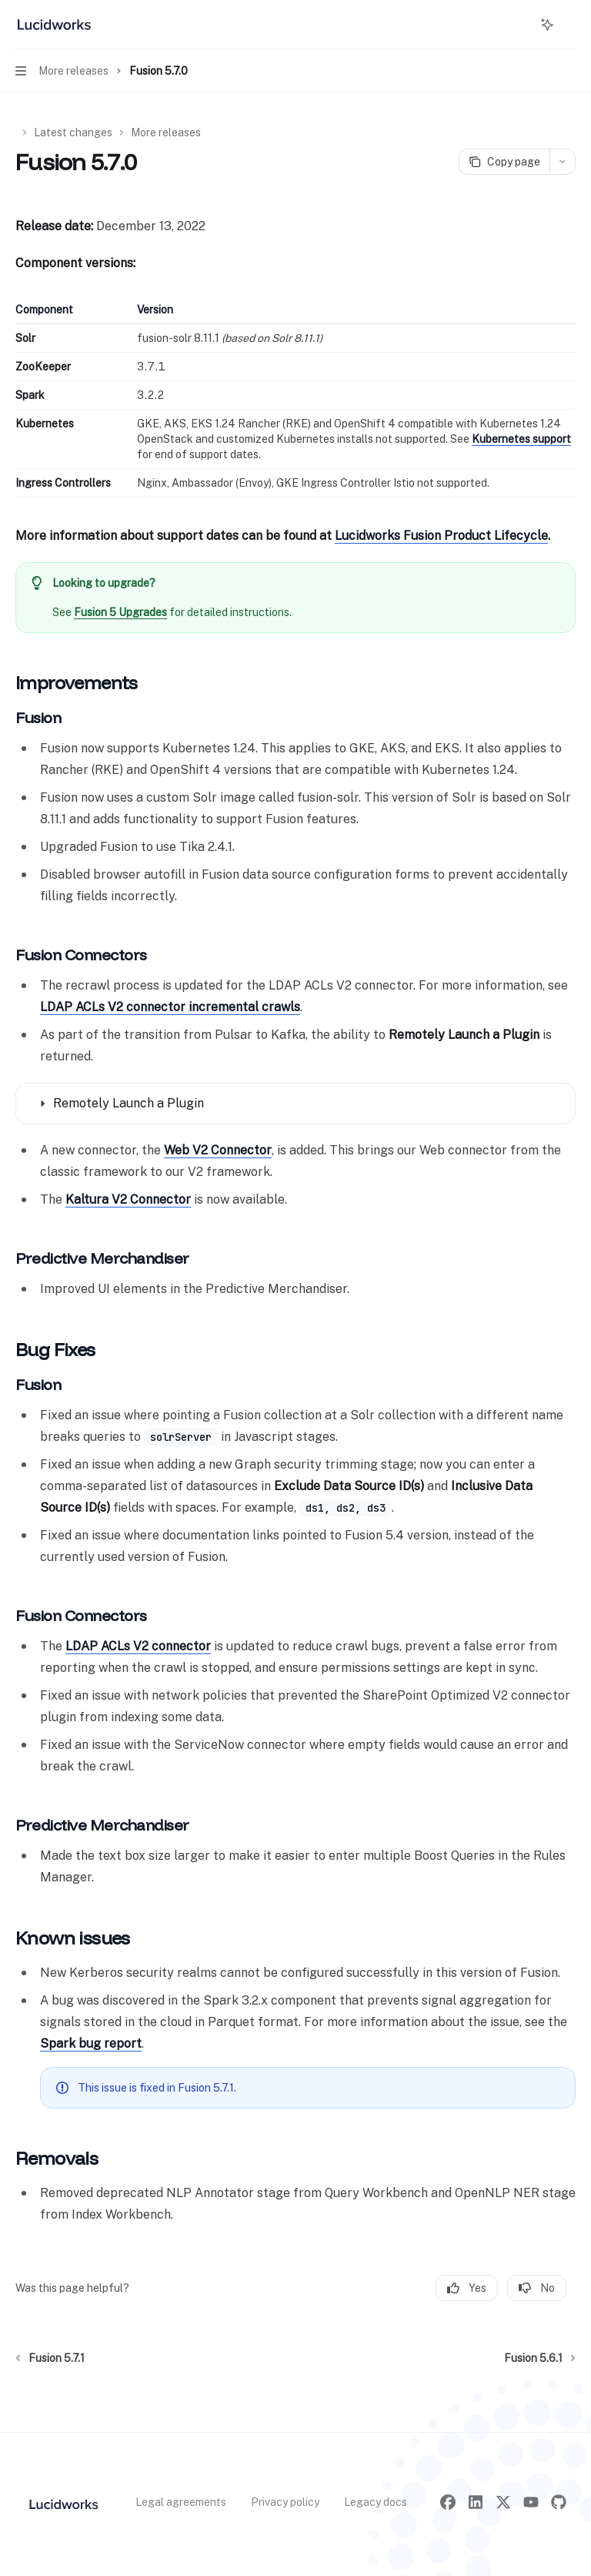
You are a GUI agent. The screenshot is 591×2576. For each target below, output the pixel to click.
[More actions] (571, 24)
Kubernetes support (521, 439)
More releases (166, 132)
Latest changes (73, 132)
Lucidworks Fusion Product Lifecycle (441, 535)
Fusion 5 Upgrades (120, 612)
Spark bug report (91, 2043)
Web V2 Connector (218, 1150)
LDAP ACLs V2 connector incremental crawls (170, 1007)
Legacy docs (375, 2502)
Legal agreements (180, 2502)
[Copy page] (504, 162)
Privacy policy (285, 2502)
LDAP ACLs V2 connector (138, 1646)
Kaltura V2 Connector (128, 1199)
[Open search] (518, 24)
